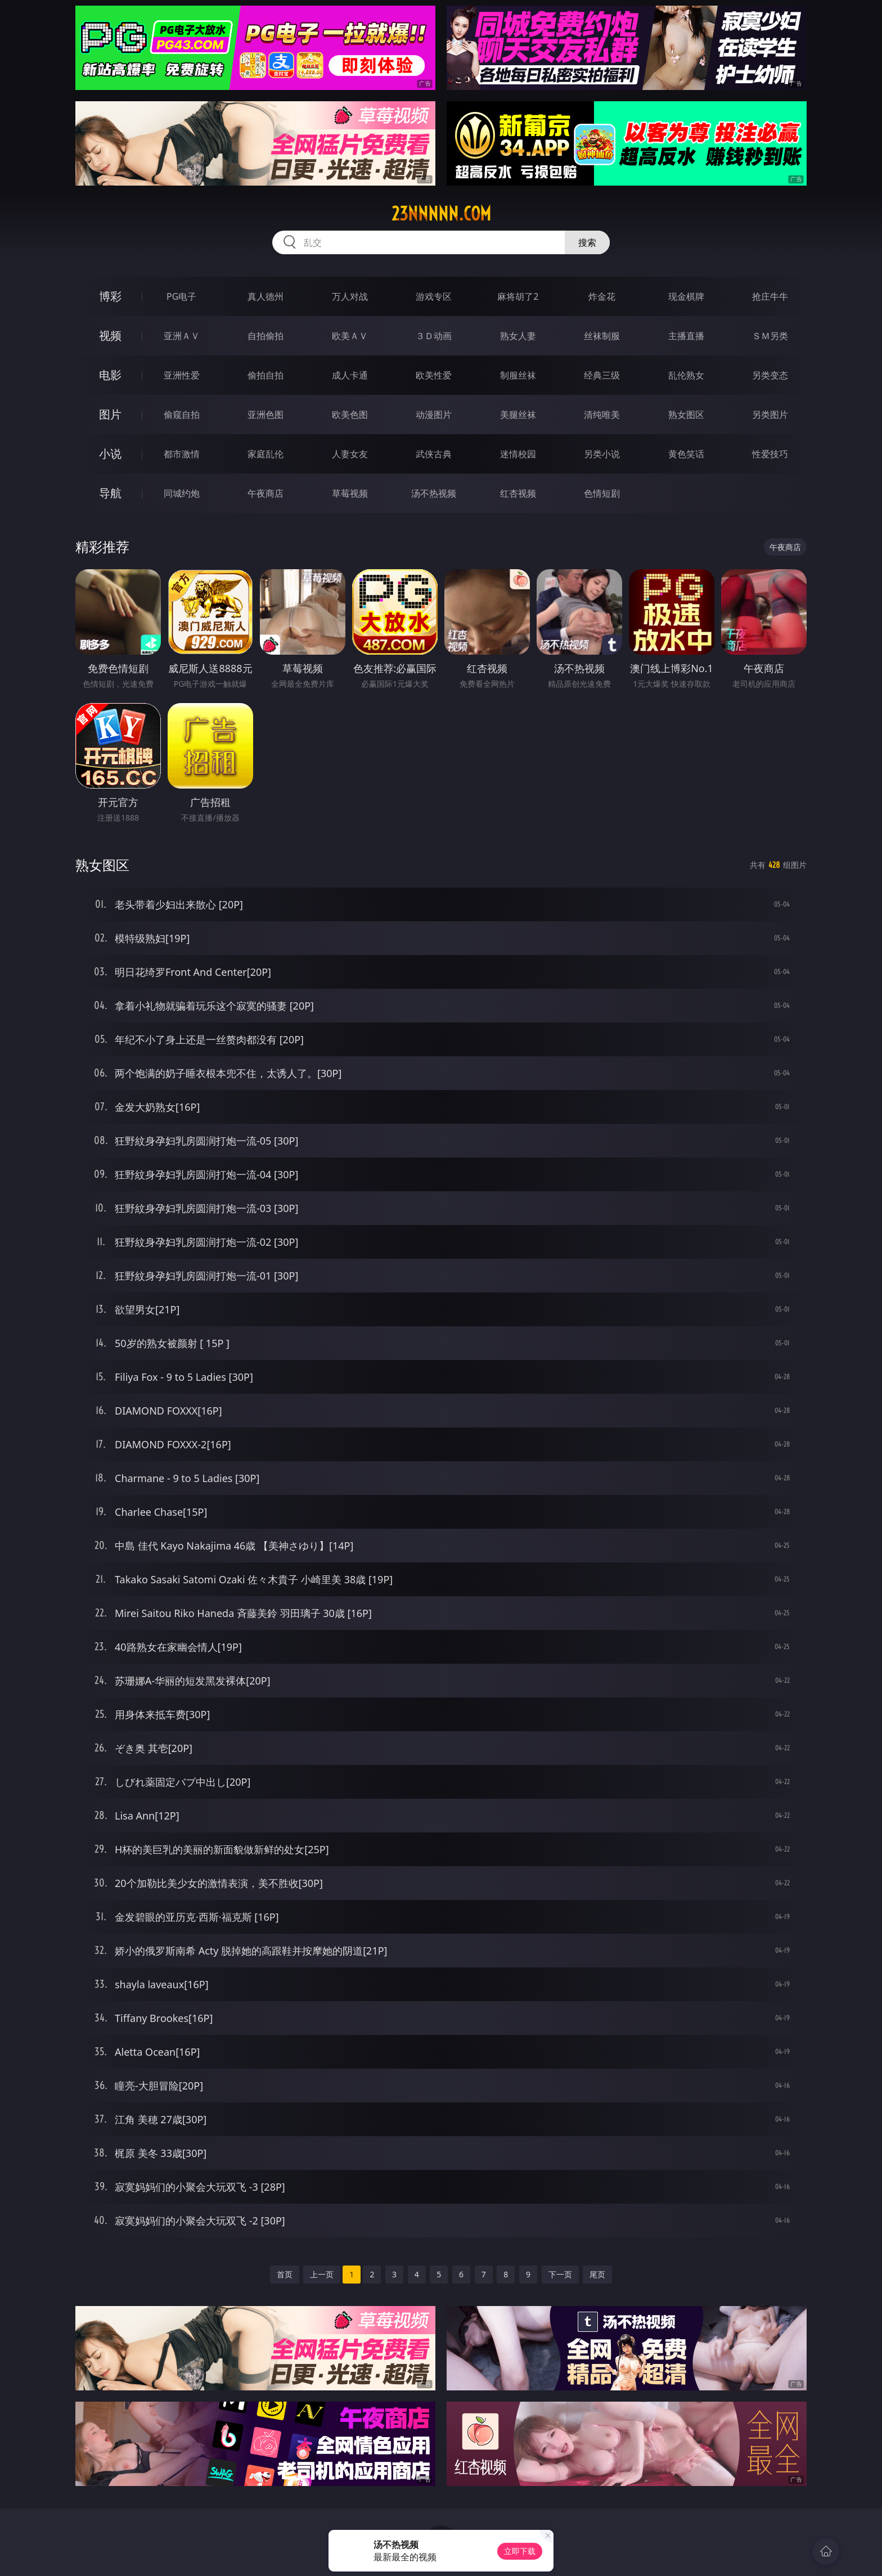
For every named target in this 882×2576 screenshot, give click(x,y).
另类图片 (770, 414)
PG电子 (181, 296)
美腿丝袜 (518, 414)
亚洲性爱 (182, 375)
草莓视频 (350, 493)
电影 (110, 374)
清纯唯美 (602, 414)
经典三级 (602, 375)
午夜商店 (266, 493)
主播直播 (686, 336)
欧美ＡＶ (350, 336)
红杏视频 (518, 493)
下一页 (560, 2274)
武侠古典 (434, 454)
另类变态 (770, 375)
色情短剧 (602, 493)
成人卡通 (350, 375)
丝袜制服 (602, 336)
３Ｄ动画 (434, 336)
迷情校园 (518, 454)
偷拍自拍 (266, 375)
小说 (110, 453)
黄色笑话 (686, 454)
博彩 (110, 296)
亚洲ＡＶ (182, 336)
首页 (284, 2274)
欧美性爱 (434, 375)
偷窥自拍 (182, 414)
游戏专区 (434, 296)
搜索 (587, 242)
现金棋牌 (686, 296)
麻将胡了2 (517, 296)
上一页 (322, 2274)
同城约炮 (182, 493)
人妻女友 (350, 454)
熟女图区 (686, 414)
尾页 (597, 2274)
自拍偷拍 (266, 336)
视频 (110, 335)
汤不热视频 (433, 493)
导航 (110, 493)
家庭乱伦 (266, 454)
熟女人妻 (518, 336)
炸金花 (601, 296)
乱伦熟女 (686, 375)
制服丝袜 (518, 375)
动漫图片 (434, 414)
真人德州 (266, 296)
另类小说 (602, 454)
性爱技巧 (770, 454)
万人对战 (350, 296)
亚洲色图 (266, 414)
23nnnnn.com (441, 213)
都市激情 (182, 454)
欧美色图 (350, 414)
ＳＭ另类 (770, 336)
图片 (110, 414)
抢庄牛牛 (770, 296)
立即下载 (520, 2551)
